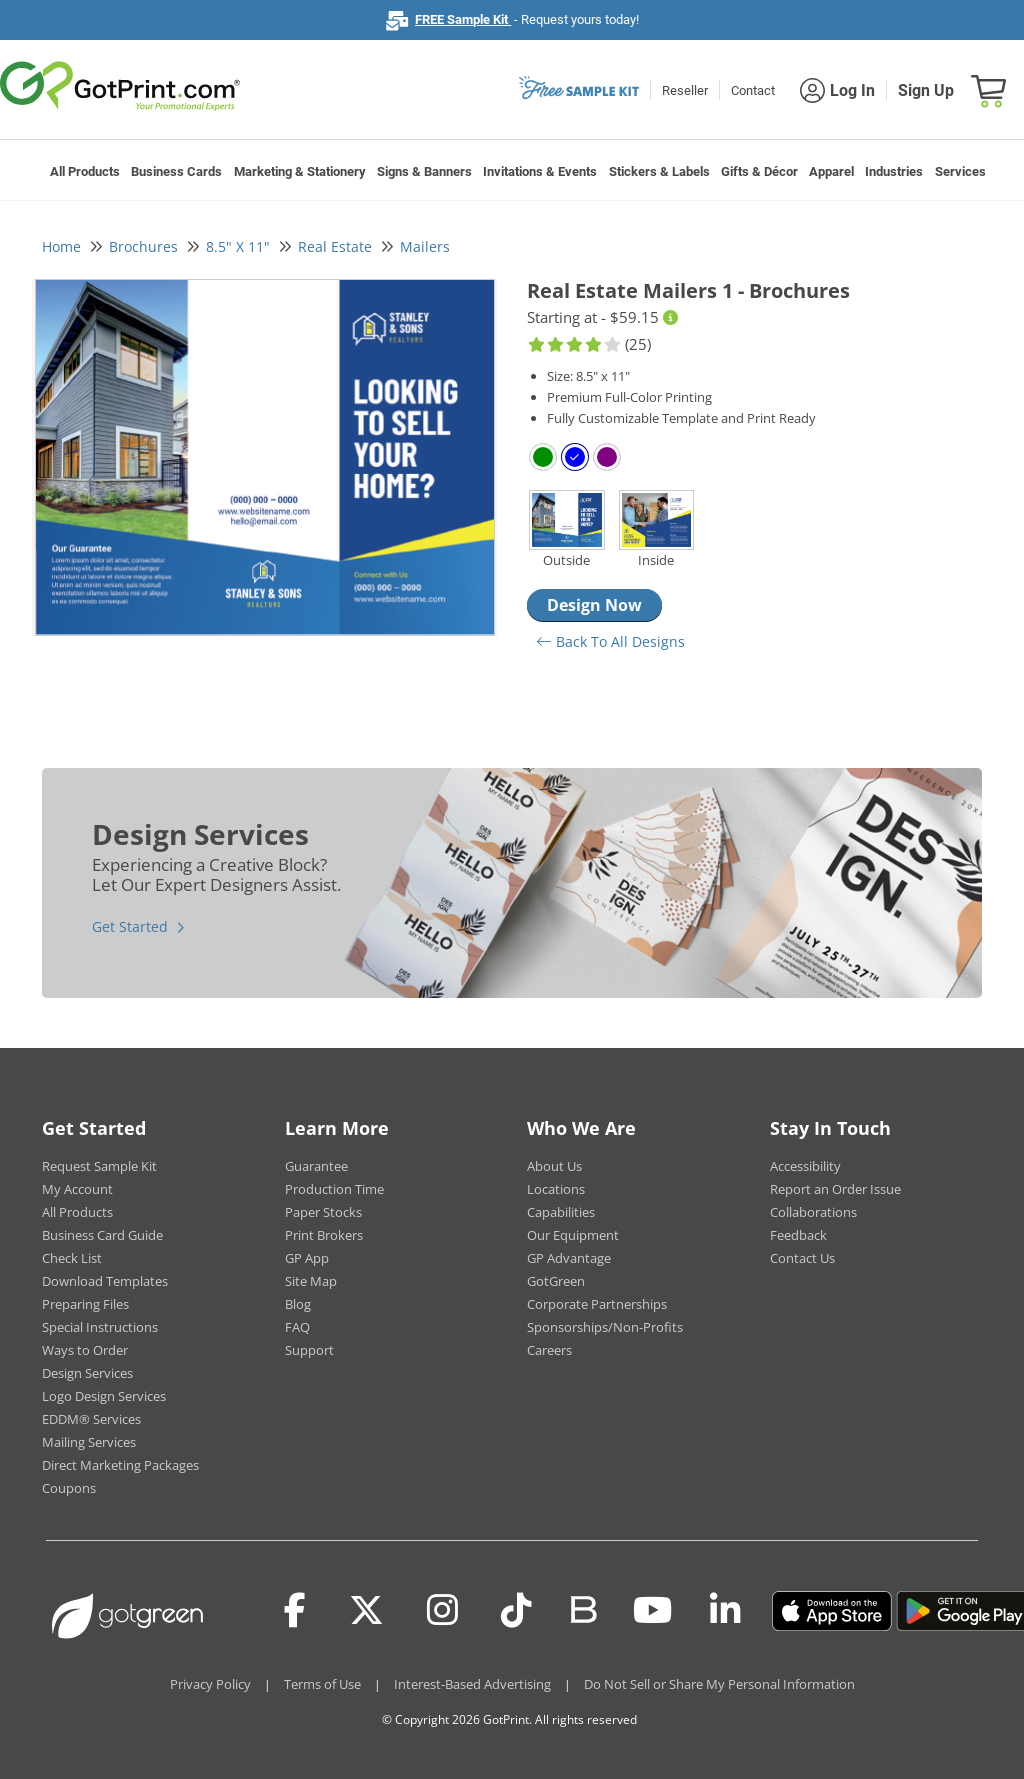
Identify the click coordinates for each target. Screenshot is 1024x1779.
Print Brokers (324, 1235)
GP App (307, 1258)
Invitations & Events (540, 171)
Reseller (685, 90)
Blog (298, 1304)
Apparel (831, 171)
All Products (85, 171)
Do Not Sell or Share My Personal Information (719, 1684)
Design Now (594, 605)
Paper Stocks (323, 1212)
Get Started (130, 926)
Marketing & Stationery (300, 171)
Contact (753, 90)
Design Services (87, 1373)
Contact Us (802, 1258)
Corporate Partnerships (597, 1304)
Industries (894, 171)
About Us (554, 1166)
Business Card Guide (102, 1235)
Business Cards (176, 171)
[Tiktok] (516, 1611)
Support (309, 1350)
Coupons (69, 1488)
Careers (549, 1350)
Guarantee (316, 1166)
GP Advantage (569, 1258)
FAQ (297, 1327)
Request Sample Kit (99, 1166)
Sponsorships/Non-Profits (605, 1327)
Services (960, 171)
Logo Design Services (104, 1396)
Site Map (311, 1281)
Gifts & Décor (759, 171)
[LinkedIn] (725, 1611)
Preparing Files (85, 1304)
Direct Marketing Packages (120, 1465)
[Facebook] (295, 1611)
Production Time (334, 1189)
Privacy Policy (210, 1684)
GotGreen (556, 1281)
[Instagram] (442, 1611)
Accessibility (805, 1166)
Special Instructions (100, 1327)
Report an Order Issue (835, 1189)
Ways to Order (85, 1350)
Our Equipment (573, 1235)
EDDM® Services (91, 1419)
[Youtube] (652, 1611)
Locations (556, 1189)
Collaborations (813, 1212)
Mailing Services (89, 1442)
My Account (77, 1189)
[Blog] (582, 1608)
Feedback (798, 1235)
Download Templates (105, 1281)
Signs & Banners (424, 171)
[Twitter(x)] (366, 1611)
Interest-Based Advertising (472, 1684)
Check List (72, 1258)
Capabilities (561, 1212)
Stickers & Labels (659, 171)
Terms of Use (322, 1684)
